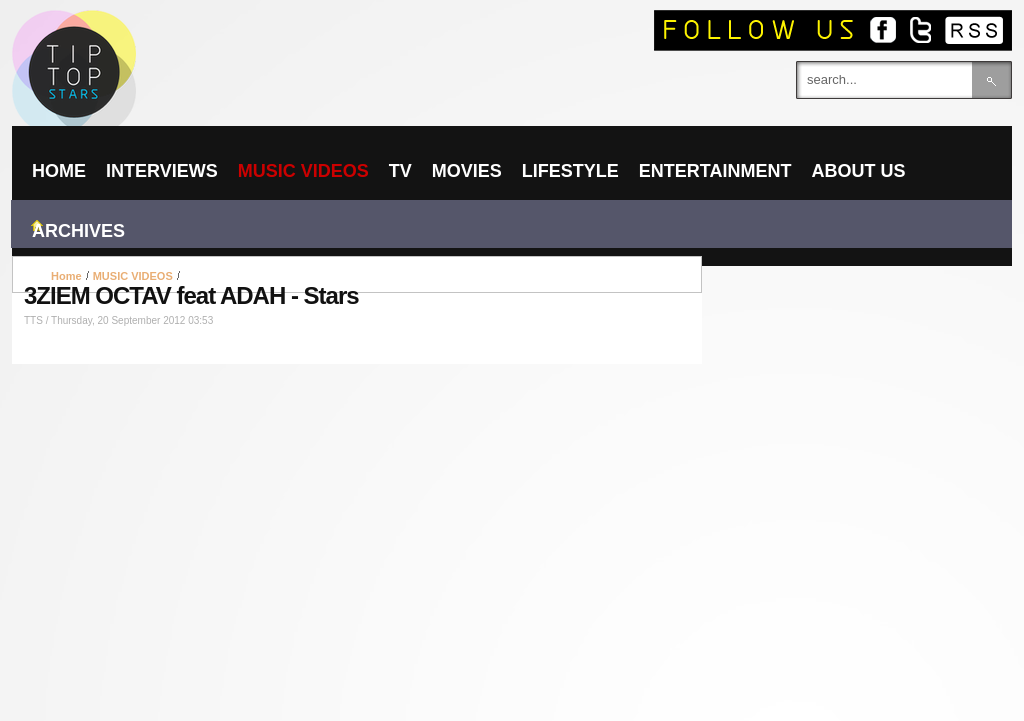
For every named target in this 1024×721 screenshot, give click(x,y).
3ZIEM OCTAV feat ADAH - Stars (191, 295)
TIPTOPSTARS (152, 36)
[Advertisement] (357, 274)
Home (66, 276)
